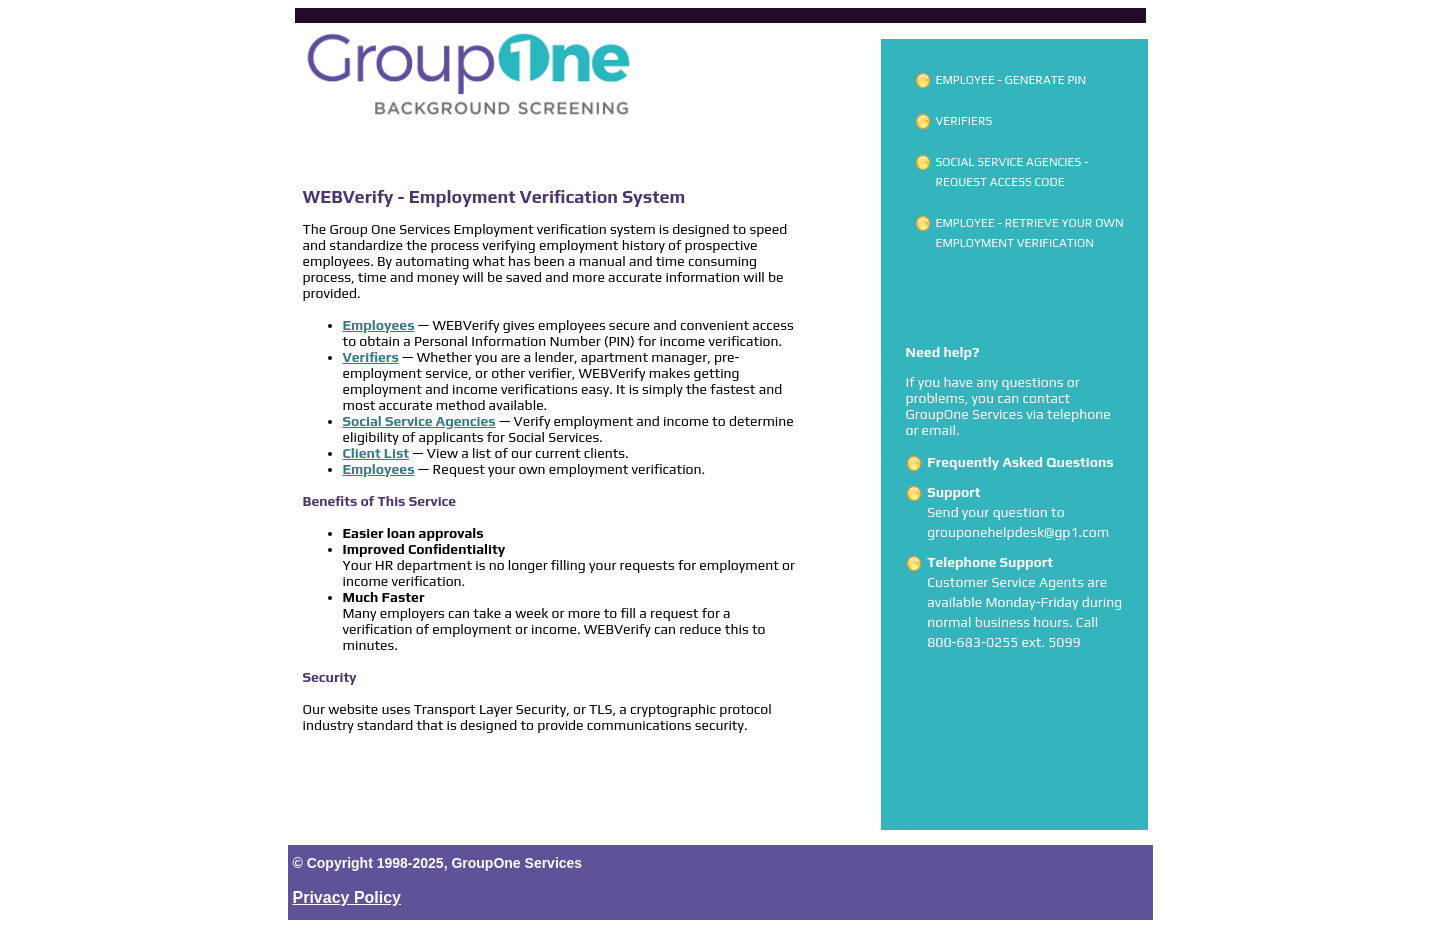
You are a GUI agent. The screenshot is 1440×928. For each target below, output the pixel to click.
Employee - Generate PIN (1011, 80)
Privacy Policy (347, 897)
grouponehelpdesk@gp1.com (1018, 532)
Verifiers (964, 121)
